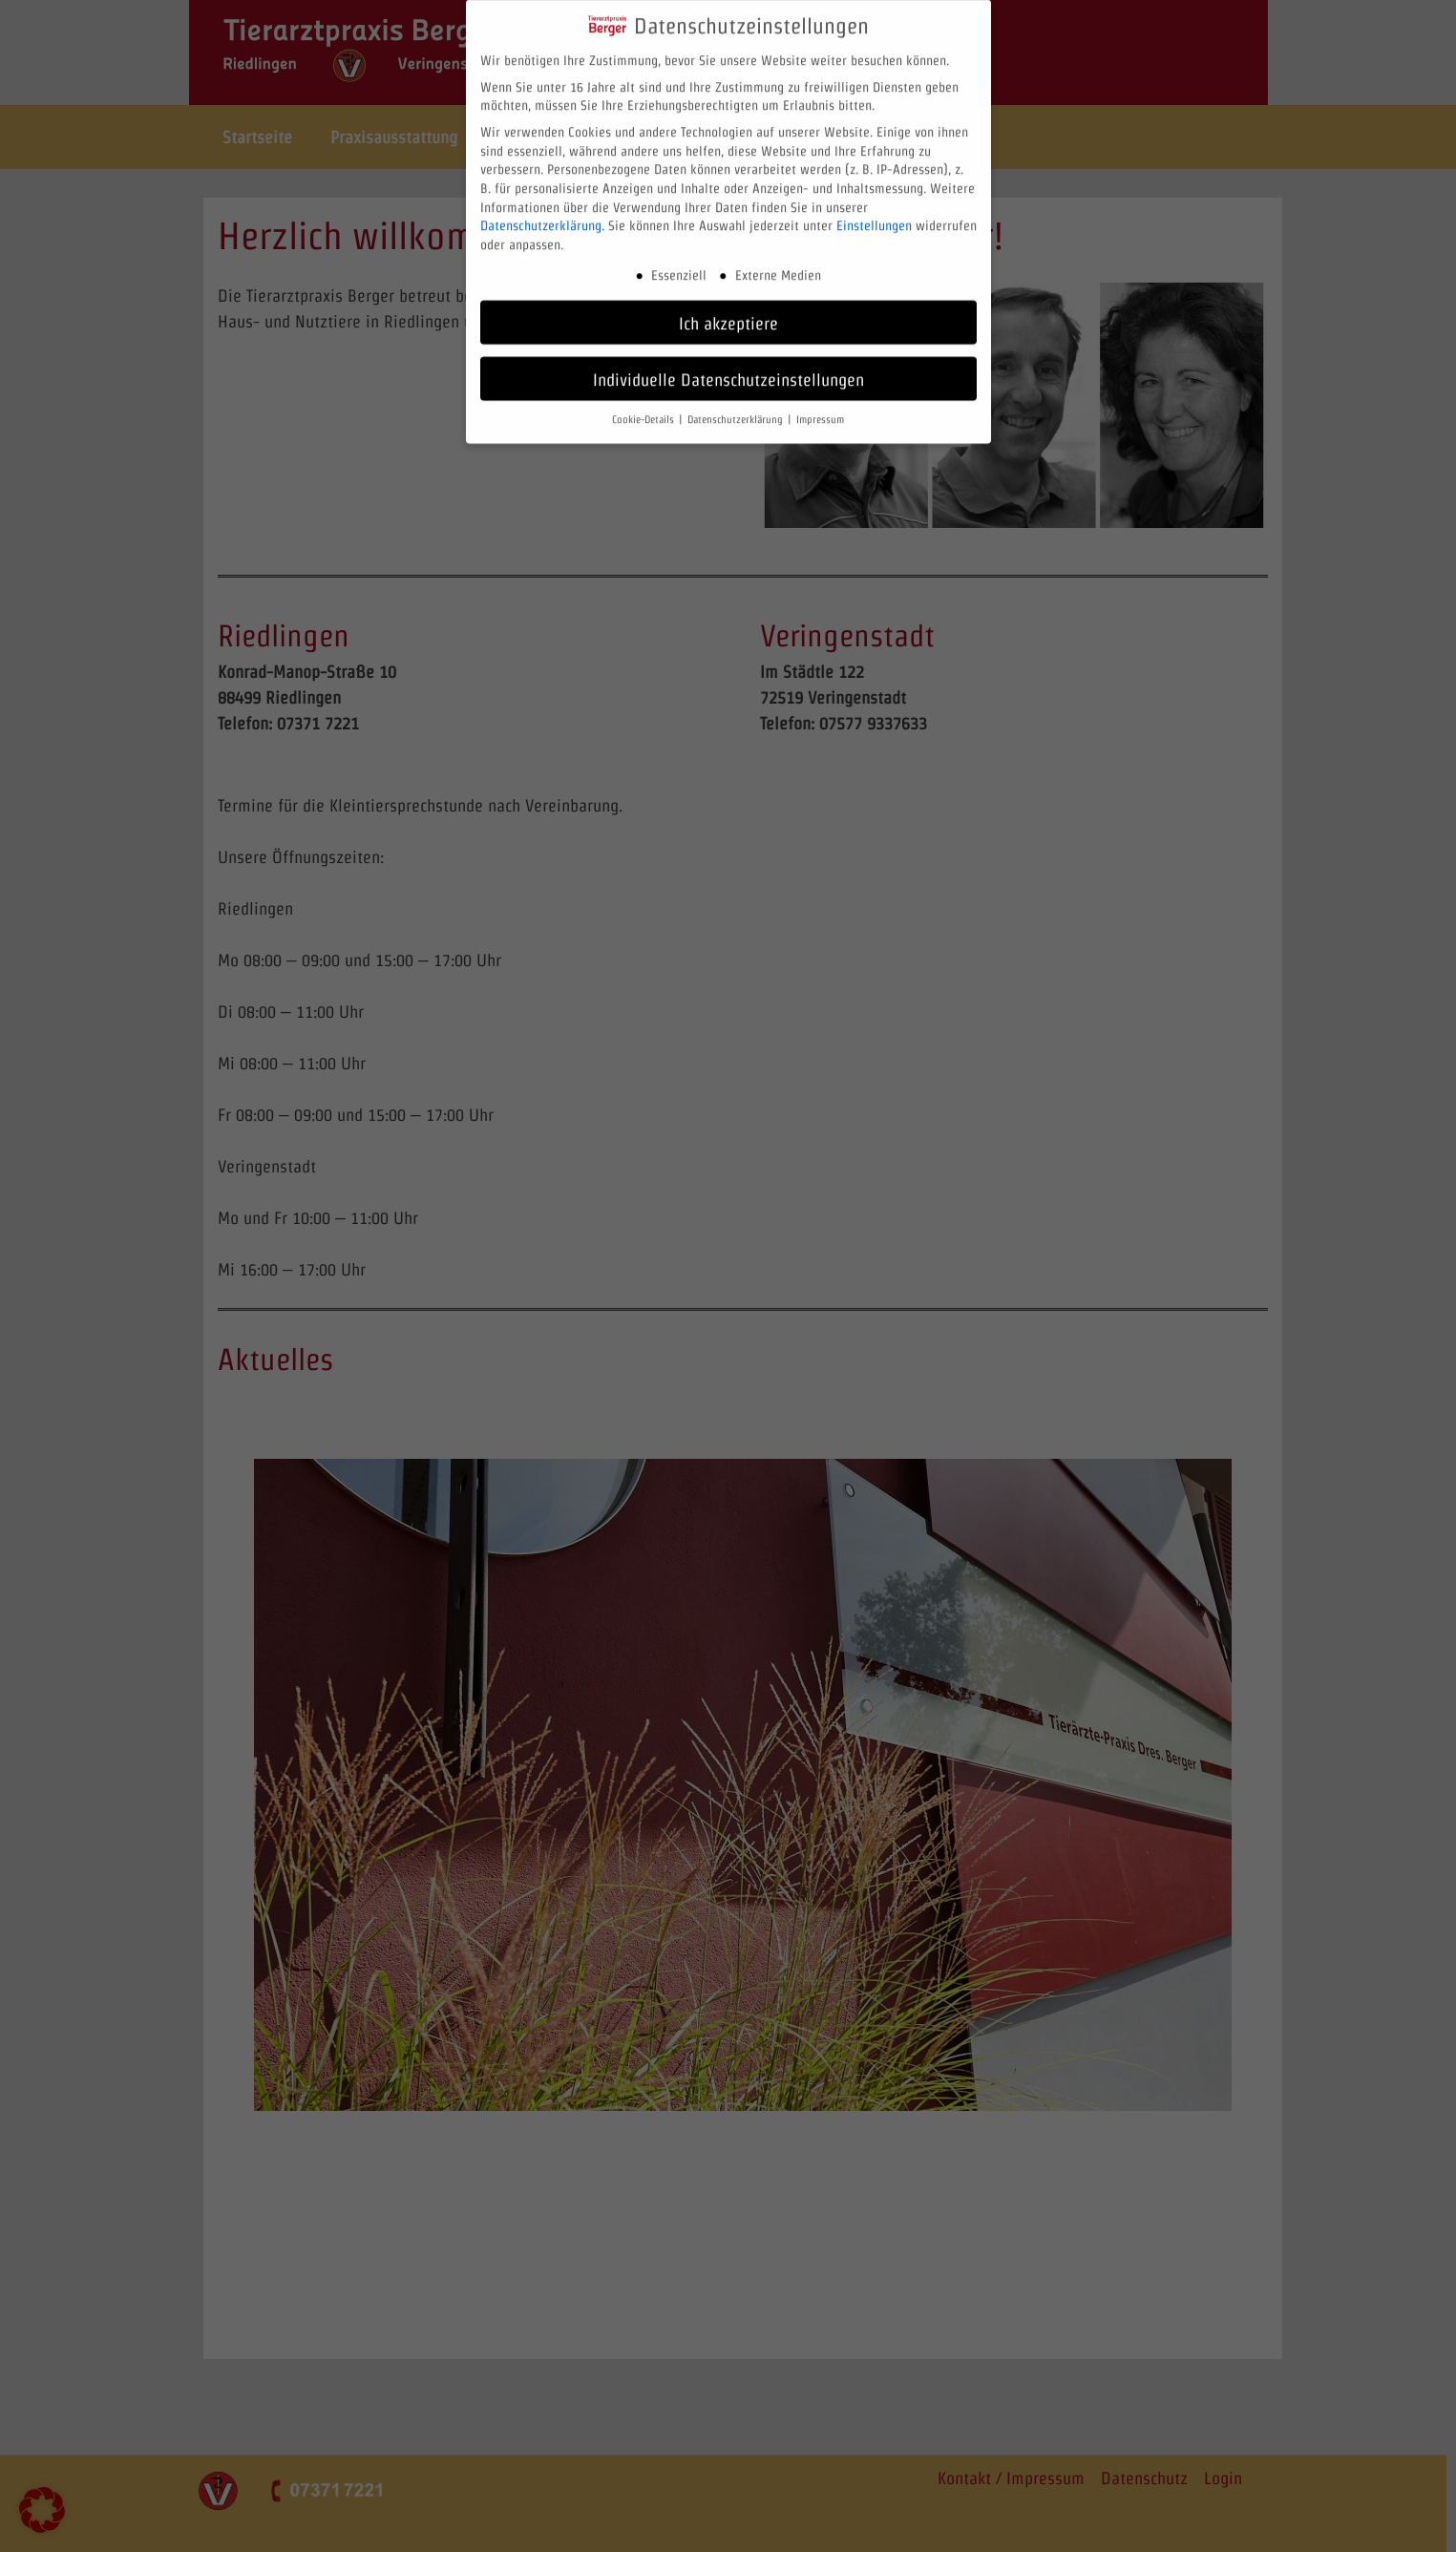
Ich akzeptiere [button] (728, 310)
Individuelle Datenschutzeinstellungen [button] (728, 366)
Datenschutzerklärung (540, 213)
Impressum (820, 407)
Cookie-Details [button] (644, 407)
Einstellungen (874, 213)
